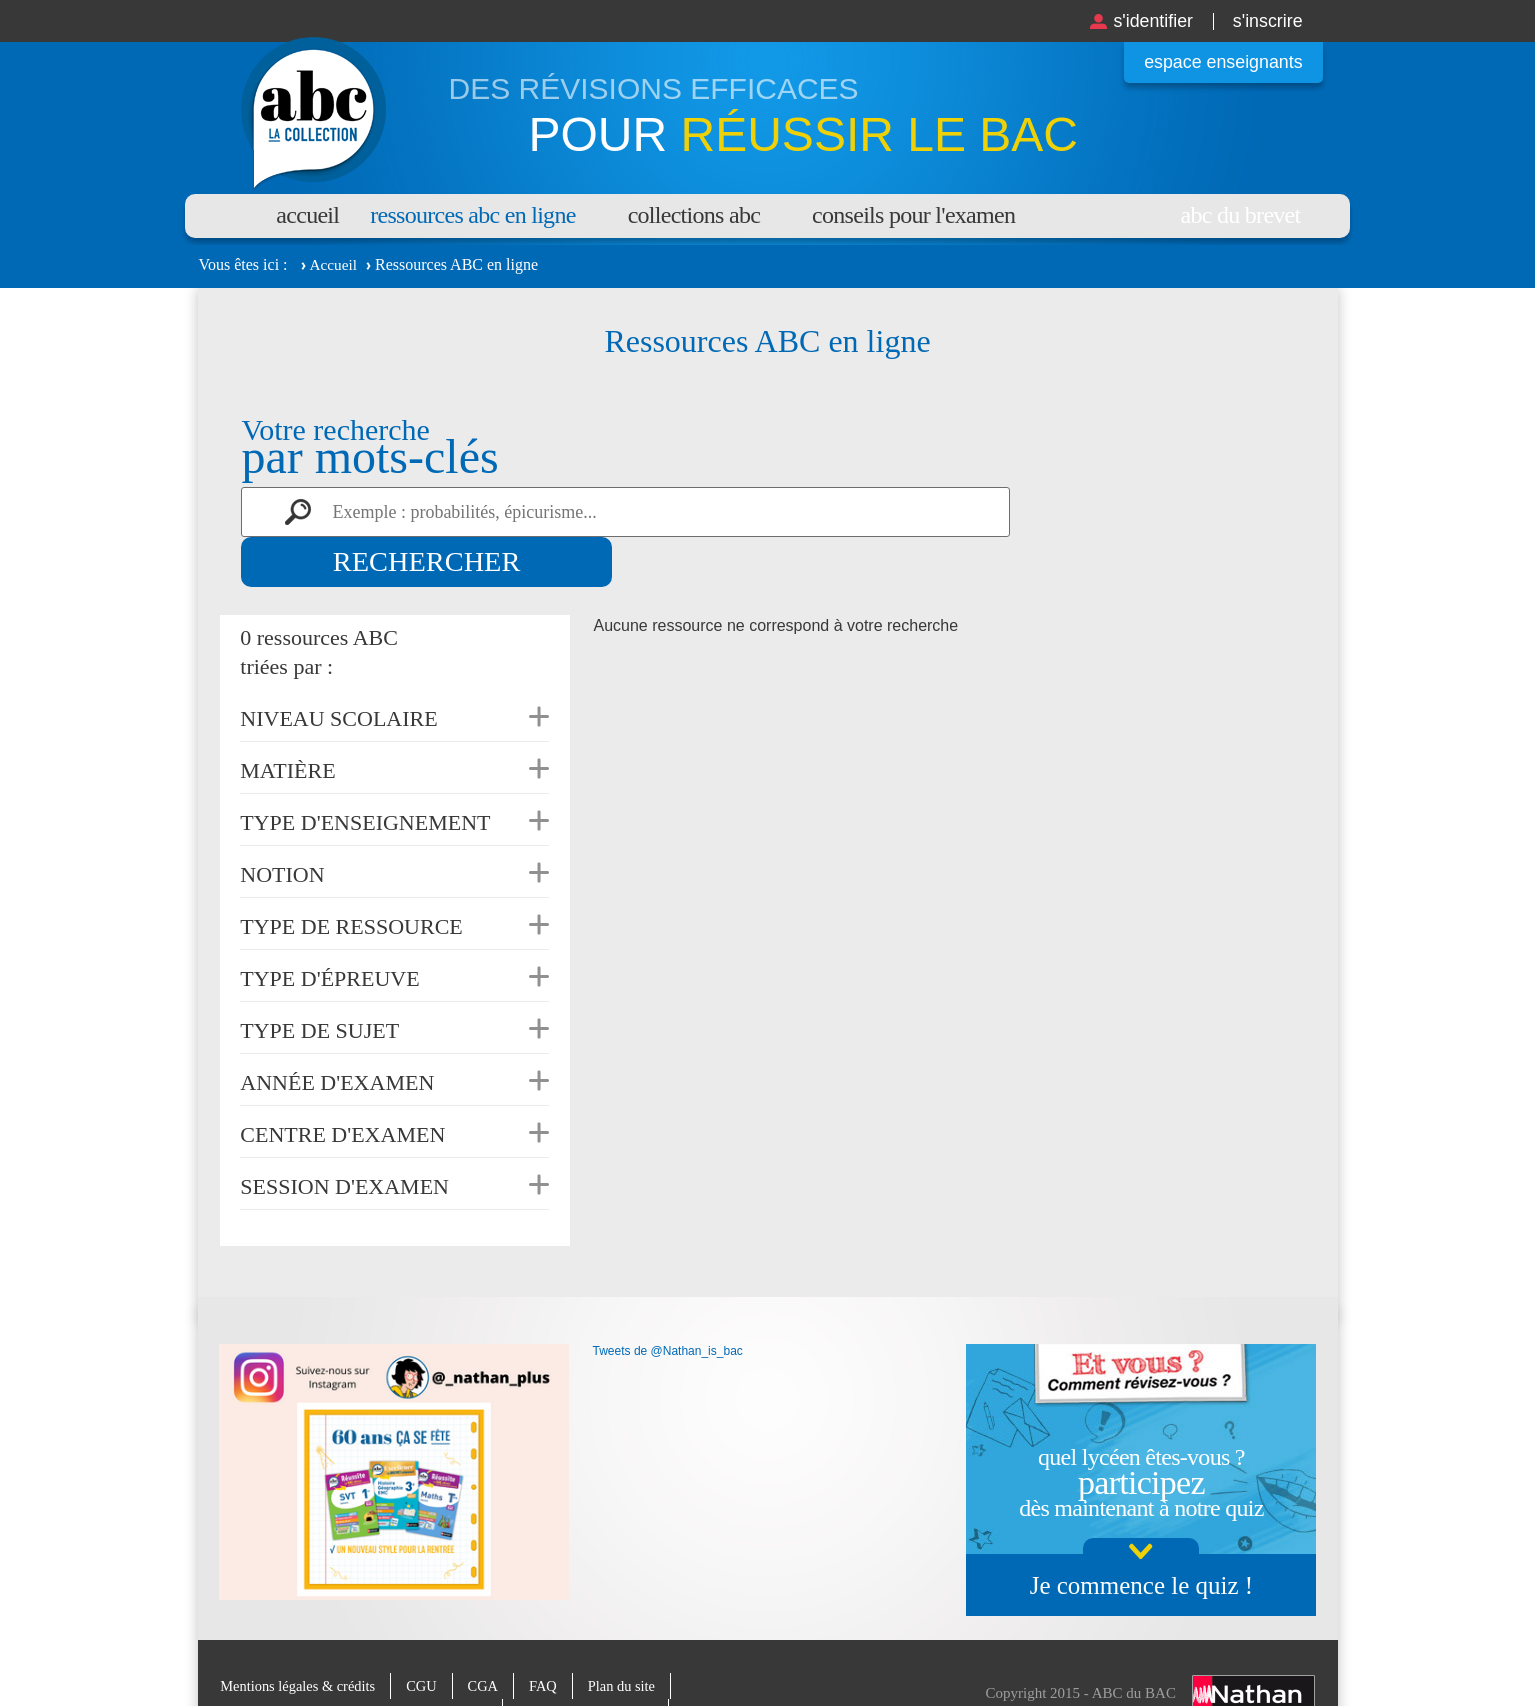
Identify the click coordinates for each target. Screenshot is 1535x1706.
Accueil (307, 215)
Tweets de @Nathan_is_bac (668, 1301)
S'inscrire (1263, 20)
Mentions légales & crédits (300, 1636)
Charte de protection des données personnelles (359, 1662)
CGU (429, 1636)
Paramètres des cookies (599, 1662)
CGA (491, 1636)
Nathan (1253, 1644)
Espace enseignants (1215, 62)
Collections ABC (694, 215)
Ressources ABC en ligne (472, 215)
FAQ (552, 1636)
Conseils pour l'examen (913, 215)
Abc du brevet (1241, 215)
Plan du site (633, 1636)
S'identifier (1139, 20)
